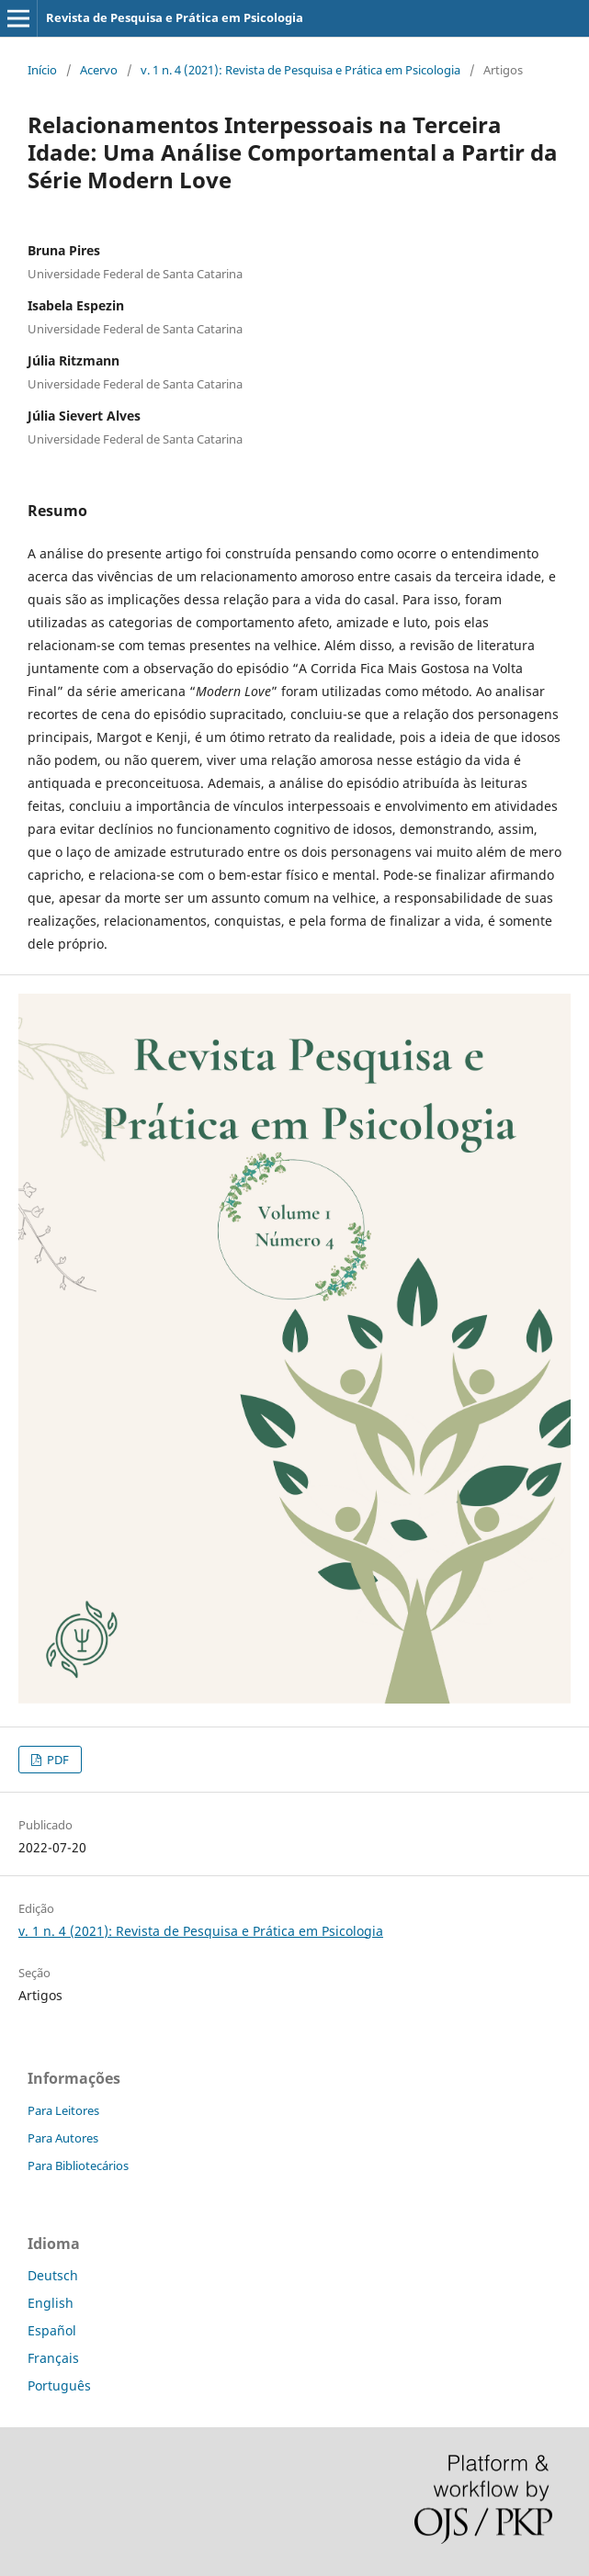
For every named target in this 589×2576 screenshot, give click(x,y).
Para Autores (63, 2138)
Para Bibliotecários (78, 2165)
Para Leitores (63, 2110)
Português (59, 2385)
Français (53, 2358)
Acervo (99, 70)
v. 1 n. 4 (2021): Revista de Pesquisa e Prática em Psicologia (300, 70)
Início (42, 70)
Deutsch (53, 2275)
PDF (56, 1759)
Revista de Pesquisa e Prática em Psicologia (174, 17)
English (51, 2303)
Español (52, 2330)
